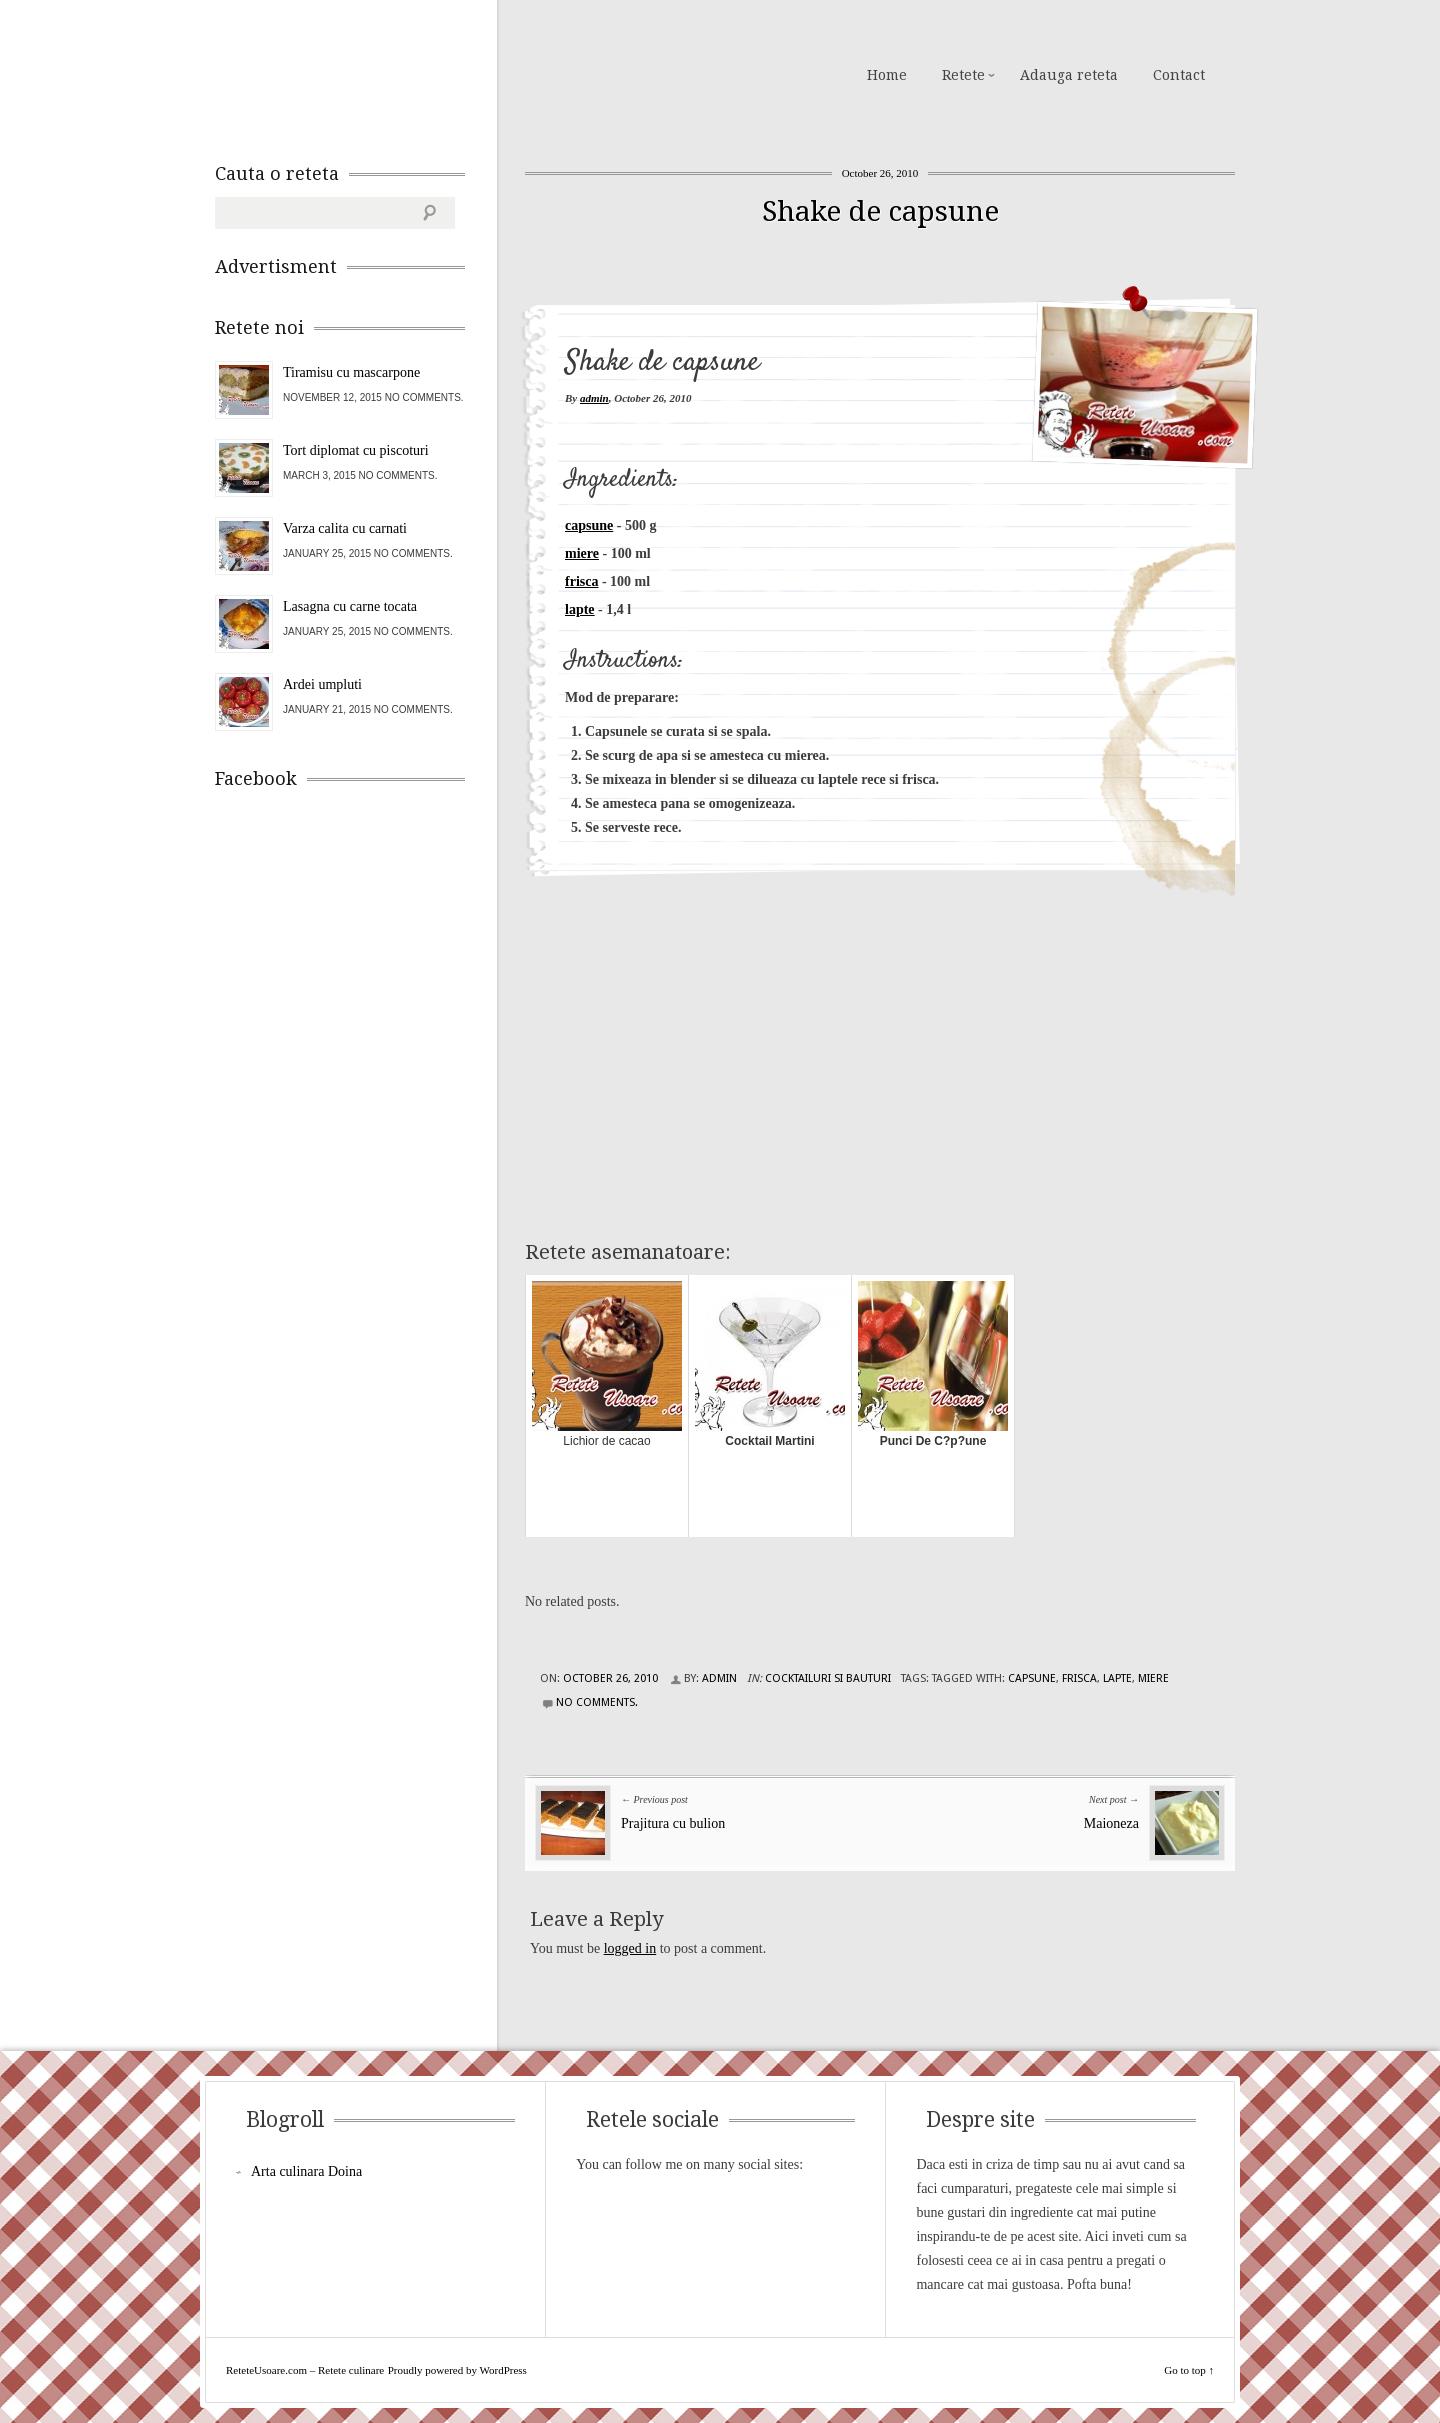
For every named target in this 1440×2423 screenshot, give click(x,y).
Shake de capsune (880, 211)
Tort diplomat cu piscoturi (356, 450)
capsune (589, 525)
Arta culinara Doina (306, 2171)
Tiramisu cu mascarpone (351, 372)
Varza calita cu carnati (345, 528)
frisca (581, 581)
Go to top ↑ (1189, 2370)
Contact (1179, 75)
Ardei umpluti (322, 684)
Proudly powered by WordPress (457, 2370)
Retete (963, 75)
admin (594, 398)
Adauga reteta (1069, 75)
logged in (630, 1948)
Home (887, 75)
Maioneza (1111, 1823)
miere (582, 553)
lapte (580, 609)
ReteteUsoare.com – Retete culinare (359, 73)
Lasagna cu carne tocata (350, 606)
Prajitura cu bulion (673, 1823)
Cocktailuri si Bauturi (828, 1678)
